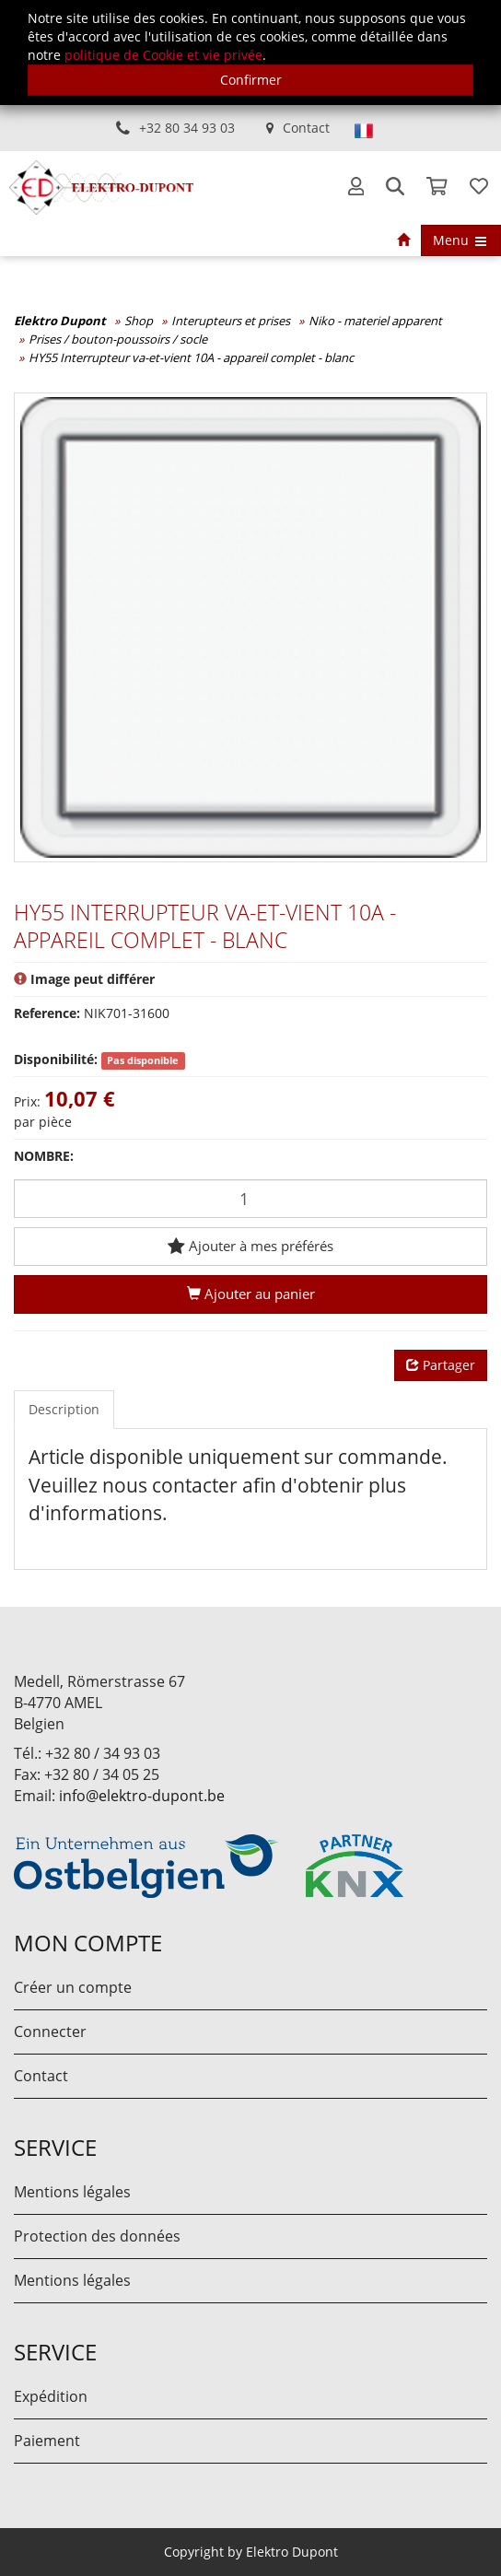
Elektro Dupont (60, 320)
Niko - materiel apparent (375, 320)
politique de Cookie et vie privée (163, 55)
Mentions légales (72, 2192)
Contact (306, 127)
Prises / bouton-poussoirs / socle (118, 339)
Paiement (47, 2440)
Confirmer (251, 79)
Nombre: (44, 1156)
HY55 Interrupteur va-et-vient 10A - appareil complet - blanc (191, 357)
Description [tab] (64, 1409)
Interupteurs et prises (230, 320)
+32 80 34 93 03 (187, 127)
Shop (138, 320)
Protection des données (97, 2236)
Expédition (50, 2396)
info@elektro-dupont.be (142, 1796)
